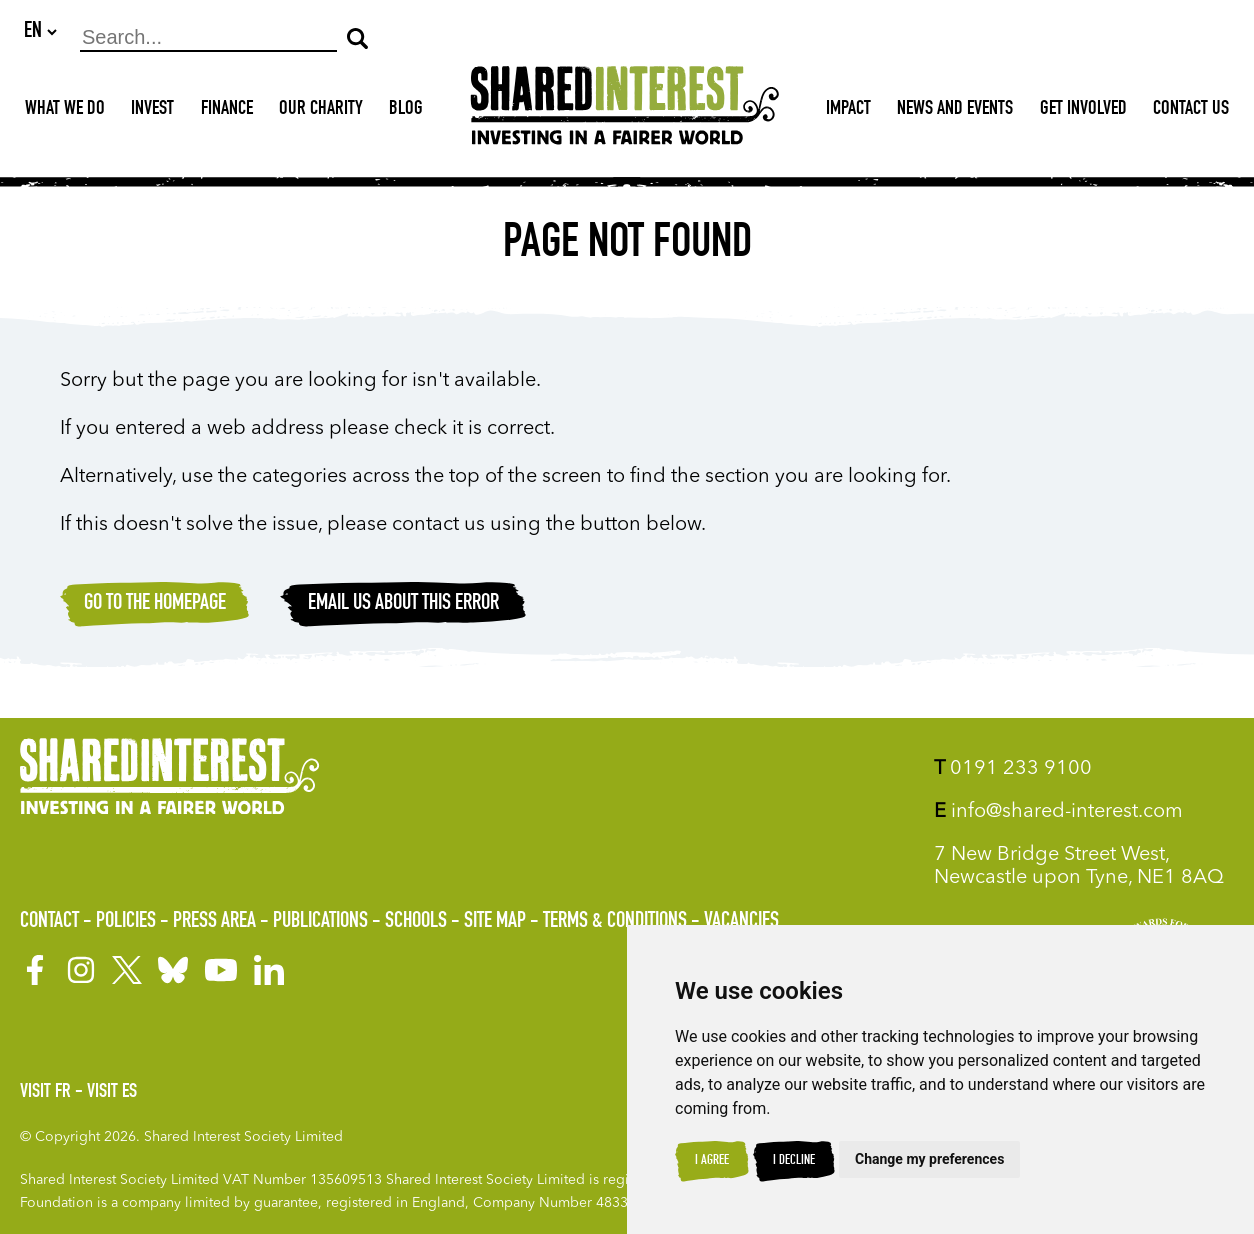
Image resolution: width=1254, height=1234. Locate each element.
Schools (416, 922)
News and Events (955, 111)
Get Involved (1083, 111)
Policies (126, 922)
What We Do (65, 111)
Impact (848, 111)
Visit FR (45, 1093)
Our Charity (321, 111)
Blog (406, 111)
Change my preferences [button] (929, 1159)
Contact (49, 922)
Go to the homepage (155, 605)
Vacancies (741, 922)
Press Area (214, 922)
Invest (152, 111)
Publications (320, 922)
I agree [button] (712, 1161)
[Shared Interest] (625, 111)
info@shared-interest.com (1058, 812)
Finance (227, 111)
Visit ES (112, 1093)
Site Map (495, 922)
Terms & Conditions (615, 922)
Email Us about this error (403, 605)
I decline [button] (794, 1161)
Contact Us (1191, 111)
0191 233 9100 (1013, 769)
